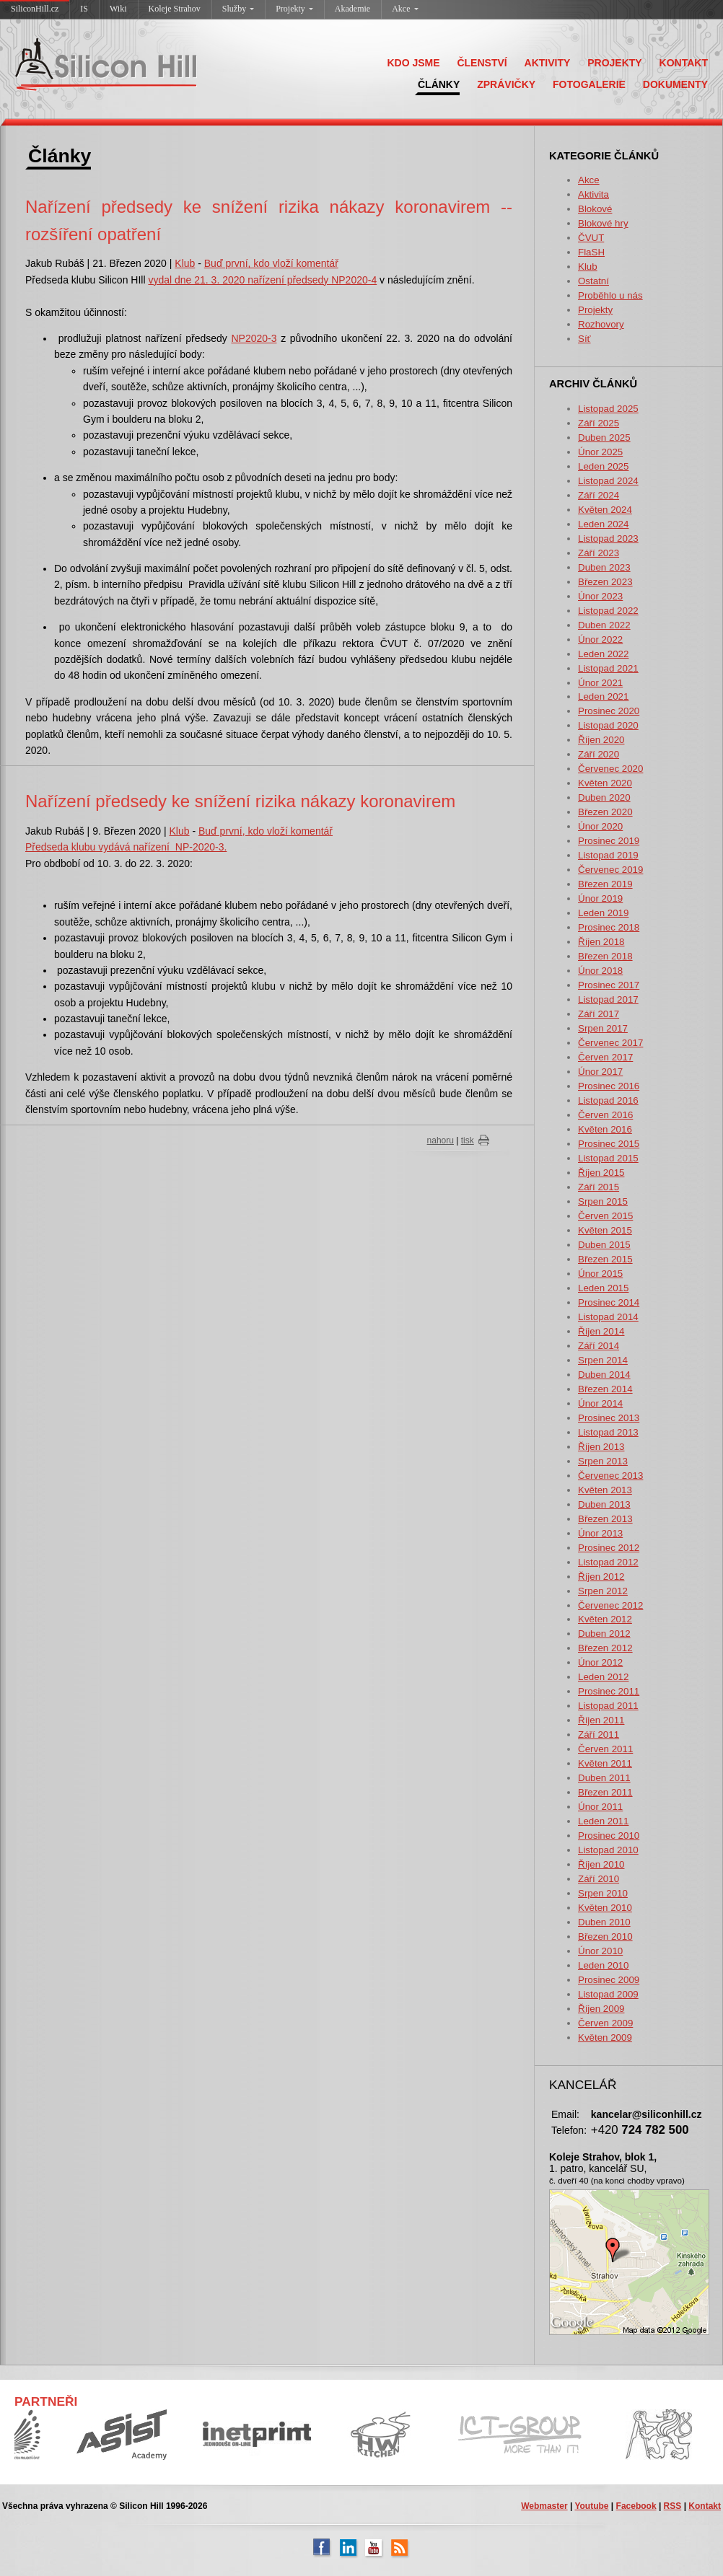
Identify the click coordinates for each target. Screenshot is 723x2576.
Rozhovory (601, 324)
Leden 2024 (603, 524)
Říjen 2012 (601, 1576)
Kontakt (704, 2506)
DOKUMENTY (675, 84)
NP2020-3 (253, 338)
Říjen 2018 (601, 941)
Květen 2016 (605, 1129)
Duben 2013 (604, 1504)
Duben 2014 (604, 1374)
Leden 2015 (603, 1288)
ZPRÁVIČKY (506, 84)
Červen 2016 (605, 1114)
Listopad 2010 (608, 1850)
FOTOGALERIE (589, 84)
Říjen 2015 (601, 1172)
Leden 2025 (603, 466)
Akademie (352, 9)
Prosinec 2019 (608, 840)
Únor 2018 (600, 970)
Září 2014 (598, 1345)
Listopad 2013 (608, 1432)
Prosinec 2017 (608, 985)
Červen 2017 (605, 1057)
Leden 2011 (603, 1821)
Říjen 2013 (601, 1446)
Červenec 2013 (610, 1475)
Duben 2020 (604, 797)
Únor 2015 (600, 1273)
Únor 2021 (600, 682)
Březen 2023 (605, 581)
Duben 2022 (604, 625)
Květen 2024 (605, 509)
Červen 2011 (605, 1749)
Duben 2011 (604, 1777)
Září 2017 (598, 1013)
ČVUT (591, 237)
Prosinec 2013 (608, 1417)
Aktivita (593, 194)
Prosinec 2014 (608, 1302)
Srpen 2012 (603, 1591)
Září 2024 (598, 495)
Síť (584, 338)
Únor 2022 (600, 639)
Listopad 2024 (608, 480)
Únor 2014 (600, 1403)
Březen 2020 (605, 811)
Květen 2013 (605, 1490)
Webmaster (544, 2506)
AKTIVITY (548, 63)
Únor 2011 (600, 1806)
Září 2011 (598, 1734)
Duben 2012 (604, 1633)
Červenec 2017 (610, 1042)
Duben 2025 (604, 437)
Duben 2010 (604, 1922)
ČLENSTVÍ (482, 63)
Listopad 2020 (608, 725)
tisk (467, 1140)
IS (84, 9)
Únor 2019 (600, 898)
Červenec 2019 (610, 869)
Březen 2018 (605, 956)
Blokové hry (603, 223)
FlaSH (591, 252)
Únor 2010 (600, 1951)
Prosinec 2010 (608, 1835)
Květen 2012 (605, 1619)
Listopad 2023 (608, 538)
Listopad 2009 (608, 1994)
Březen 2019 (605, 884)
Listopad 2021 (608, 668)
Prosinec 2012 (608, 1547)
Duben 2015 (604, 1244)
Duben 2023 (604, 567)
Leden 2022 (603, 654)
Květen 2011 (605, 1763)
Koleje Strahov (175, 9)
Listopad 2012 (608, 1562)
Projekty (294, 9)
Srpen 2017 (603, 1028)
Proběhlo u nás (610, 295)
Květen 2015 (605, 1230)
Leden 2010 (603, 1965)
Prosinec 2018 (608, 927)
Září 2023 (598, 553)
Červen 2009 (605, 2023)
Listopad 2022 (608, 610)
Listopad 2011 (608, 1705)
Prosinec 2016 (608, 1086)
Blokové (595, 208)
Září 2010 (598, 1878)
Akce (405, 9)
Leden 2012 (603, 1676)
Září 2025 (598, 423)
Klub (587, 266)
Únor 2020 (600, 826)
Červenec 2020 (610, 768)
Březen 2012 (605, 1648)
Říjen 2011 (601, 1720)
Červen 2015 (605, 1215)
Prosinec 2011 (608, 1691)
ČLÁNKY (439, 84)
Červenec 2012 (610, 1605)
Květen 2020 (605, 783)
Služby (238, 9)
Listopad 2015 (608, 1158)
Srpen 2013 (603, 1461)
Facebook (636, 2506)
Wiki (118, 9)
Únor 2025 (600, 452)
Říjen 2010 (601, 1864)
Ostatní (593, 281)
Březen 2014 (605, 1389)
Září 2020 (598, 754)
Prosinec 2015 (608, 1143)
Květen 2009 (605, 2037)
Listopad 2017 (608, 999)
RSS (673, 2506)
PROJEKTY (614, 63)
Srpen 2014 (603, 1360)
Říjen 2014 (601, 1331)
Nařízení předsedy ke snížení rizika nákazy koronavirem (240, 801)
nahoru (440, 1140)
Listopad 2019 (608, 855)
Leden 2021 (603, 696)
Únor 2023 (600, 596)
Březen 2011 (605, 1792)
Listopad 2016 (608, 1100)
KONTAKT (684, 63)
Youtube (591, 2506)
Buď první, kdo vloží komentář (271, 263)
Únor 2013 (600, 1533)
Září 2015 (598, 1187)
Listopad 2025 (608, 408)
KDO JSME (413, 63)
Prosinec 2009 (608, 1979)
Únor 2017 (600, 1071)
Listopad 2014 (608, 1316)
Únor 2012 (600, 1662)
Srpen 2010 (603, 1893)
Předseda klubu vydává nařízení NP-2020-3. (126, 847)
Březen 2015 (605, 1259)
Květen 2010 (605, 1907)
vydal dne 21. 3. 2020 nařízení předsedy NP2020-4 (262, 280)
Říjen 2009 (601, 2008)
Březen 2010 (605, 1936)
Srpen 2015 (603, 1201)
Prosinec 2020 (608, 710)
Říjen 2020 (601, 739)
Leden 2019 (603, 912)
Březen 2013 (605, 1518)
